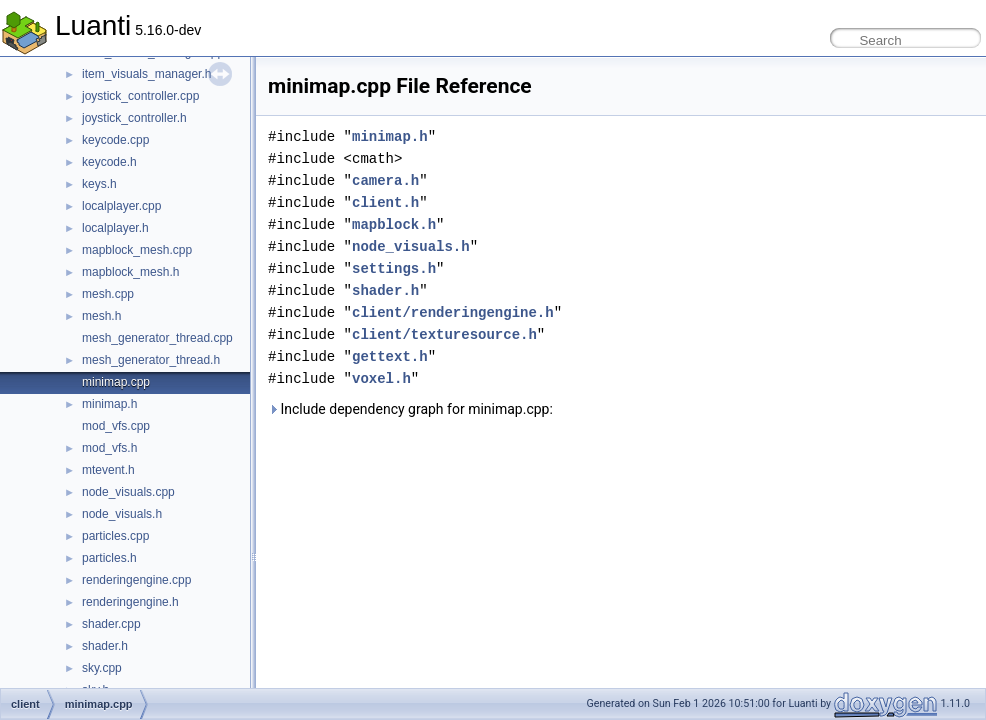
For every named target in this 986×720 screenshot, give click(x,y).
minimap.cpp (116, 382)
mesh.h (101, 316)
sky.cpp (102, 668)
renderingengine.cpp (136, 580)
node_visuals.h (122, 514)
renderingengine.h (130, 602)
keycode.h (109, 162)
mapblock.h (394, 224)
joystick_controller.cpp (140, 96)
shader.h (105, 646)
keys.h (99, 184)
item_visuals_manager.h (146, 74)
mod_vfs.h (109, 448)
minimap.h (109, 404)
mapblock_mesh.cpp (137, 250)
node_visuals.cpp (128, 492)
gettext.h (390, 356)
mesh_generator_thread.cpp (157, 338)
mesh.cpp (108, 294)
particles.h (109, 558)
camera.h (385, 180)
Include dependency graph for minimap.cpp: (410, 409)
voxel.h (381, 378)
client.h (385, 202)
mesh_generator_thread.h (151, 360)
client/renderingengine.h (453, 312)
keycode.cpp (115, 140)
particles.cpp (115, 536)
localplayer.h (115, 228)
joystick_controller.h (134, 118)
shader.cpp (111, 624)
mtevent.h (108, 470)
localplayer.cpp (121, 206)
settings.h (394, 268)
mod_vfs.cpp (116, 426)
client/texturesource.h (444, 334)
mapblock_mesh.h (130, 272)
